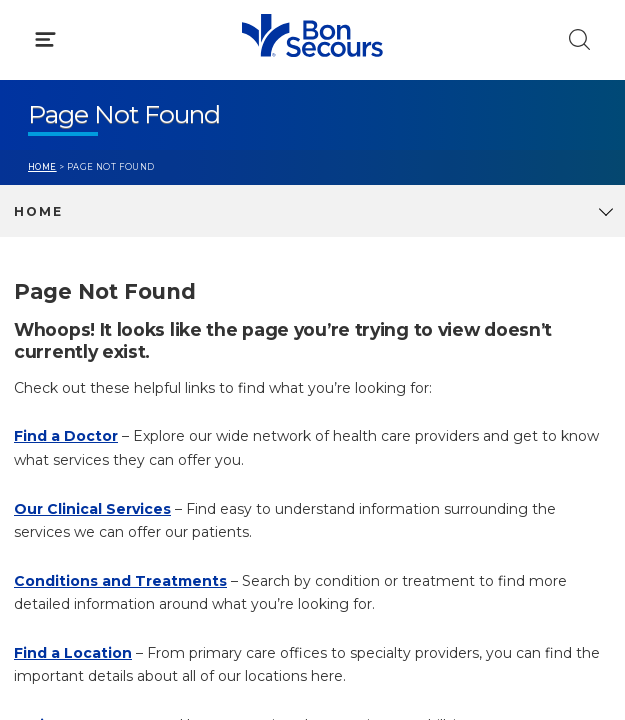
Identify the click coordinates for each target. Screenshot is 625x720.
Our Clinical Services (92, 509)
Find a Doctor (66, 436)
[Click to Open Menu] (45, 39)
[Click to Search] (579, 39)
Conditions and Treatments (120, 581)
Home (42, 167)
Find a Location (73, 653)
